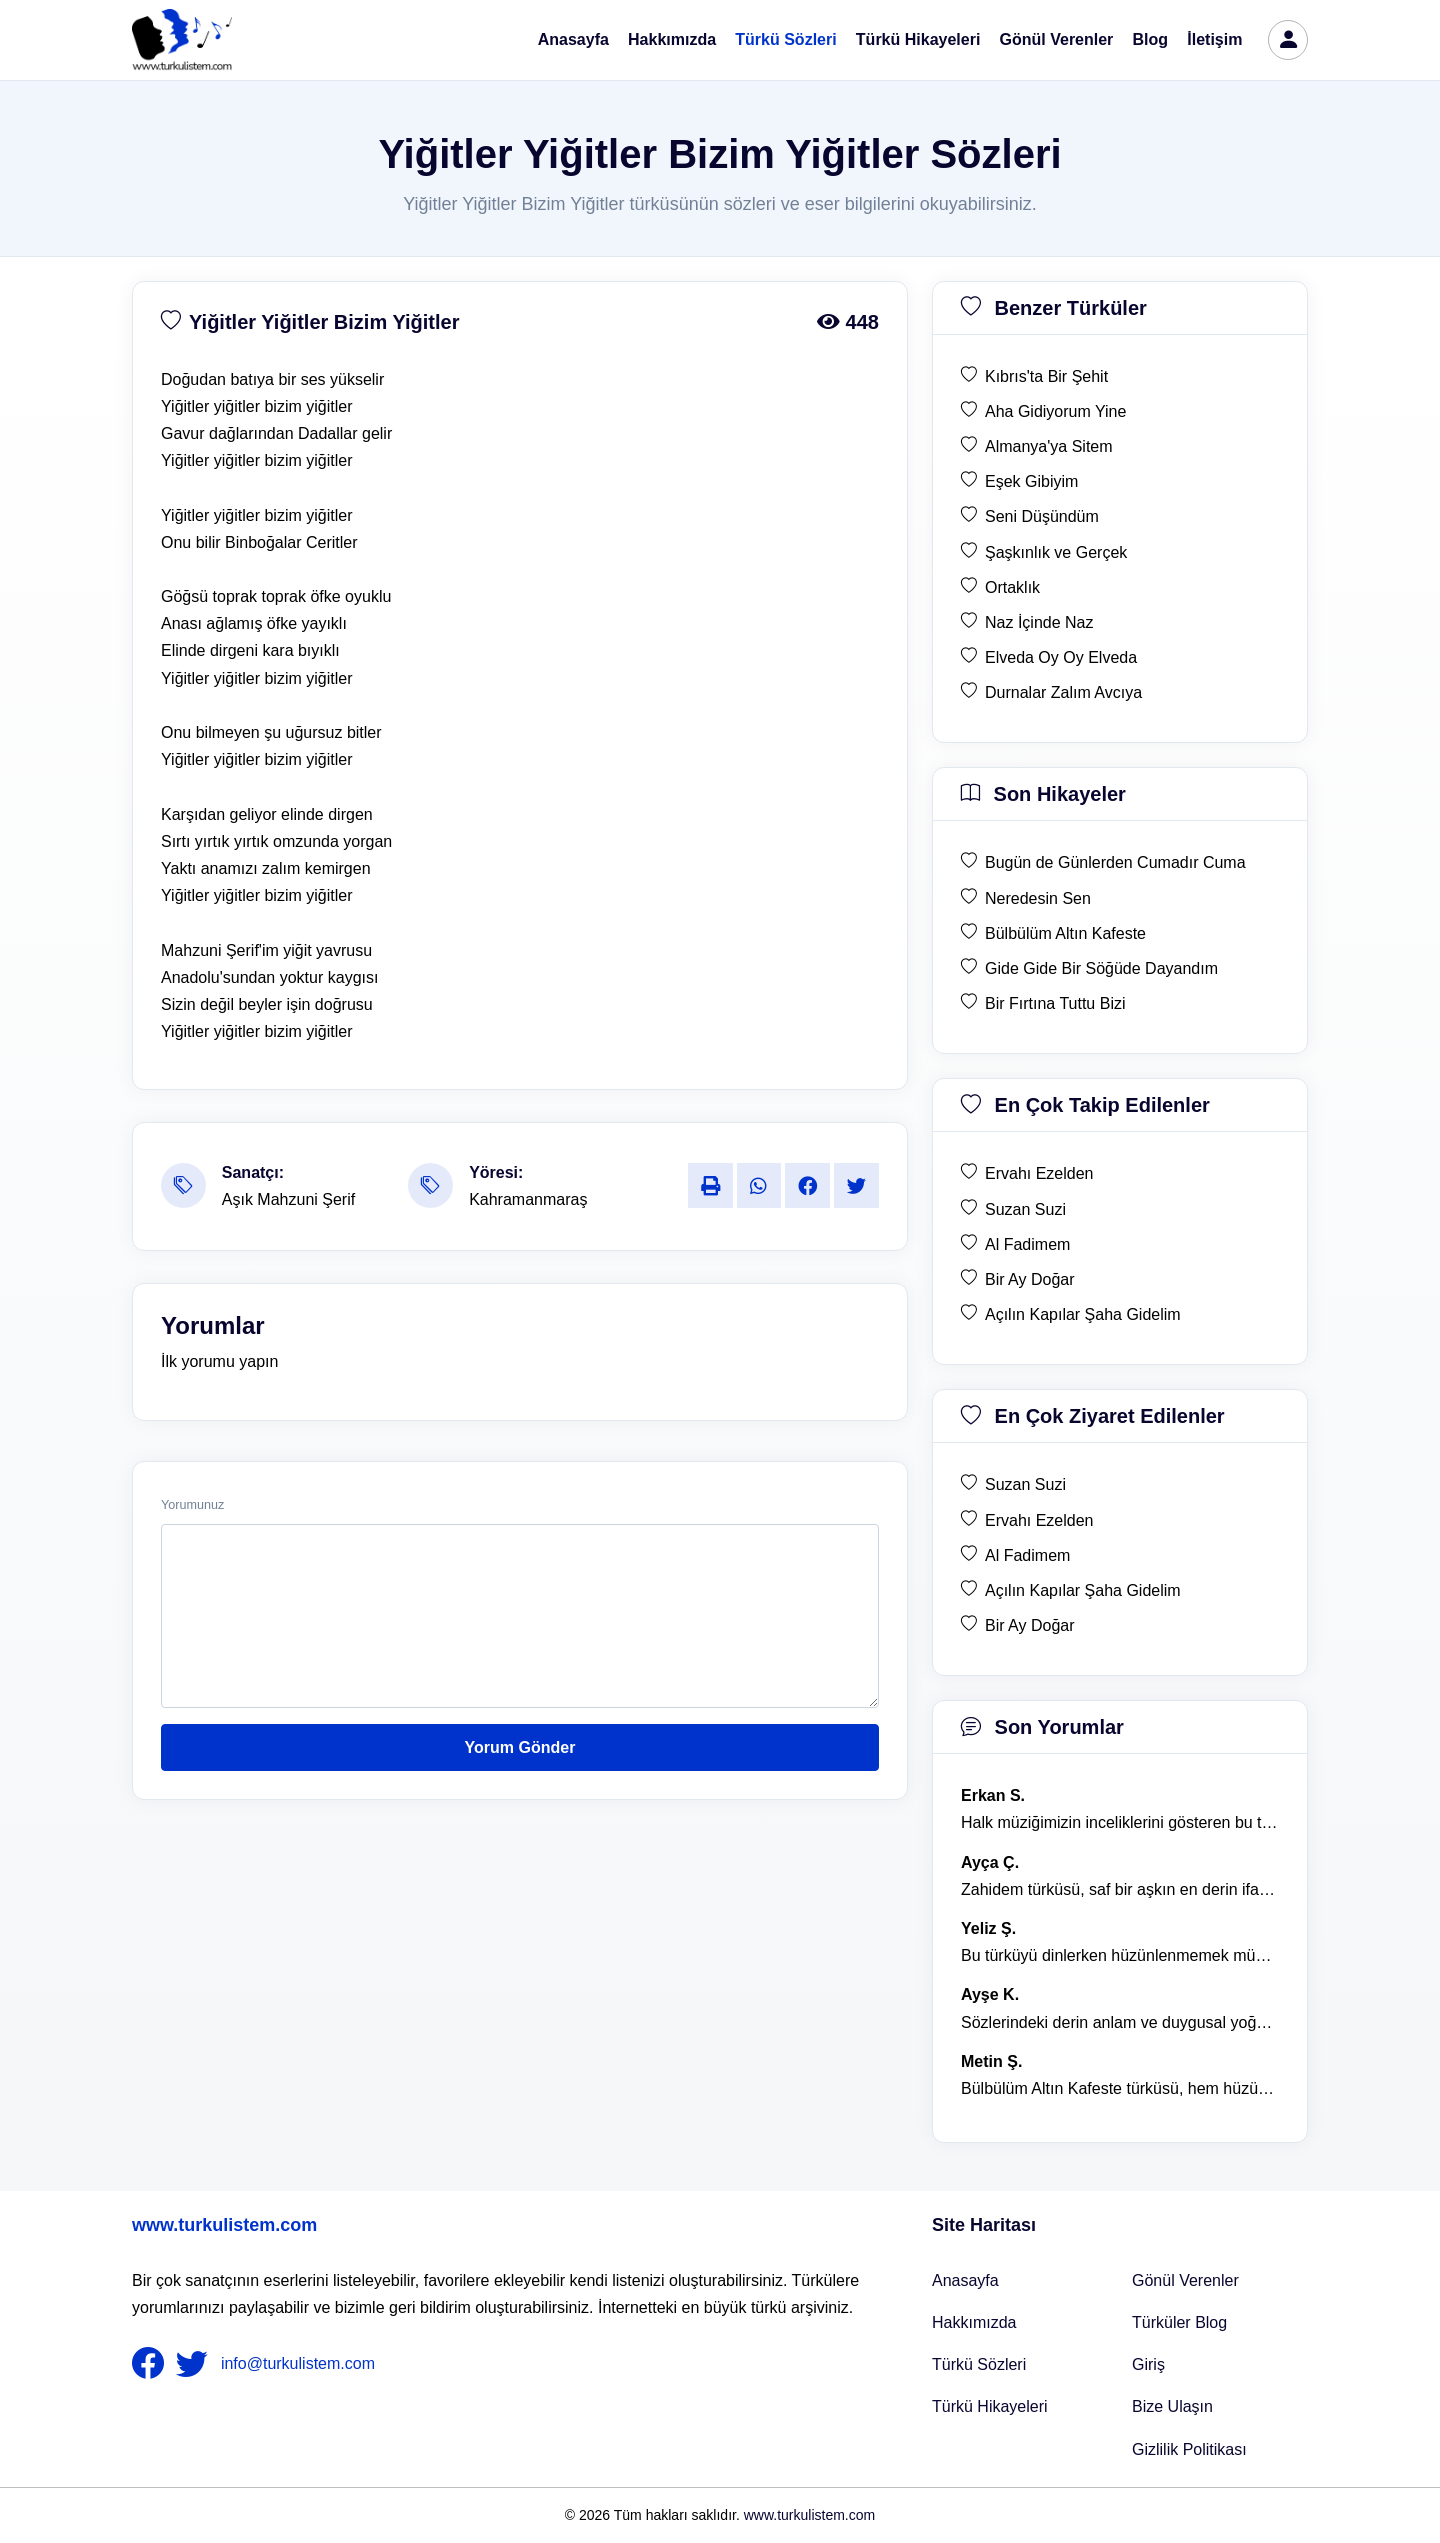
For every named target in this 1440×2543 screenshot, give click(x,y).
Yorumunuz (192, 1505)
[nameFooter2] (196, 2364)
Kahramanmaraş (528, 1199)
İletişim (1214, 39)
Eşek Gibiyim (1031, 481)
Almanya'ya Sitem (1049, 446)
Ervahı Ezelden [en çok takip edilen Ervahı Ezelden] (1039, 1173)
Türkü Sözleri (785, 39)
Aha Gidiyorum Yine (1055, 411)
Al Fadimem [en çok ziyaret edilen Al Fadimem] (1027, 1555)
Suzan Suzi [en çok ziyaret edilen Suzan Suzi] (1025, 1484)
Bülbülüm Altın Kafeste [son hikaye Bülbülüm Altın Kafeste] (1065, 933)
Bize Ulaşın (1172, 2406)
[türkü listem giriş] (1288, 40)
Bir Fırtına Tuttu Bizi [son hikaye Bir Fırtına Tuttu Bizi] (1055, 1003)
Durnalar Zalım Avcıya (1063, 692)
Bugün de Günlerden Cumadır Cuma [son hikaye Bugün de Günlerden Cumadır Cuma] (1115, 862)
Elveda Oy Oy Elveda (1061, 657)
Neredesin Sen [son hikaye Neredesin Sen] (1038, 898)
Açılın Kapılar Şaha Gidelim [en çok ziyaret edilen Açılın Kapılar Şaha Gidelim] (1083, 1590)
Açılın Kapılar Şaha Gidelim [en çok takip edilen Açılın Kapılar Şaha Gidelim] (1083, 1314)
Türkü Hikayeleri (918, 39)
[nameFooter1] (152, 2364)
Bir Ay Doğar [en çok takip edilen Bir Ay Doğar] (1030, 1279)
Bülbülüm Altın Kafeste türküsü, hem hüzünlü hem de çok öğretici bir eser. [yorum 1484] (1120, 2088)
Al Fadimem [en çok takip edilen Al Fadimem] (1027, 1244)
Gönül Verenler (1057, 39)
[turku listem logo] (182, 40)
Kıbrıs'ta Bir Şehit (1046, 376)
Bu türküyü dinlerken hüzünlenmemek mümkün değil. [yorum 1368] (1120, 1955)
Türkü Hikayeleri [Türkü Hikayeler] (990, 2406)
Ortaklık (1012, 587)
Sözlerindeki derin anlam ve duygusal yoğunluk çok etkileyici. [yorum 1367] (1120, 2022)
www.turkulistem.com (224, 2225)
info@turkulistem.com (298, 2363)
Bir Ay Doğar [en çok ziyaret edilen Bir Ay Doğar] (1030, 1625)
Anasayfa (573, 39)
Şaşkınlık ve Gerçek (1056, 552)
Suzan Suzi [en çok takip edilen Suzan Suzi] (1025, 1209)
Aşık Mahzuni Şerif (288, 1199)
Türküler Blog (1179, 2322)
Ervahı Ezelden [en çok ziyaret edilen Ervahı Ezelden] (1039, 1520)
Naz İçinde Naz (1039, 622)
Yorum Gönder (520, 1747)
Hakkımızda (672, 39)
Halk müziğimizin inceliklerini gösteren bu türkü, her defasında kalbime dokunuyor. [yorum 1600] (1120, 1822)
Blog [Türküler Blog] (1151, 39)
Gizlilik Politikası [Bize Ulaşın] (1189, 2449)
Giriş (1148, 2364)
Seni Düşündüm (1042, 516)
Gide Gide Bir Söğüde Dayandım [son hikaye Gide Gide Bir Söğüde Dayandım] (1101, 968)
